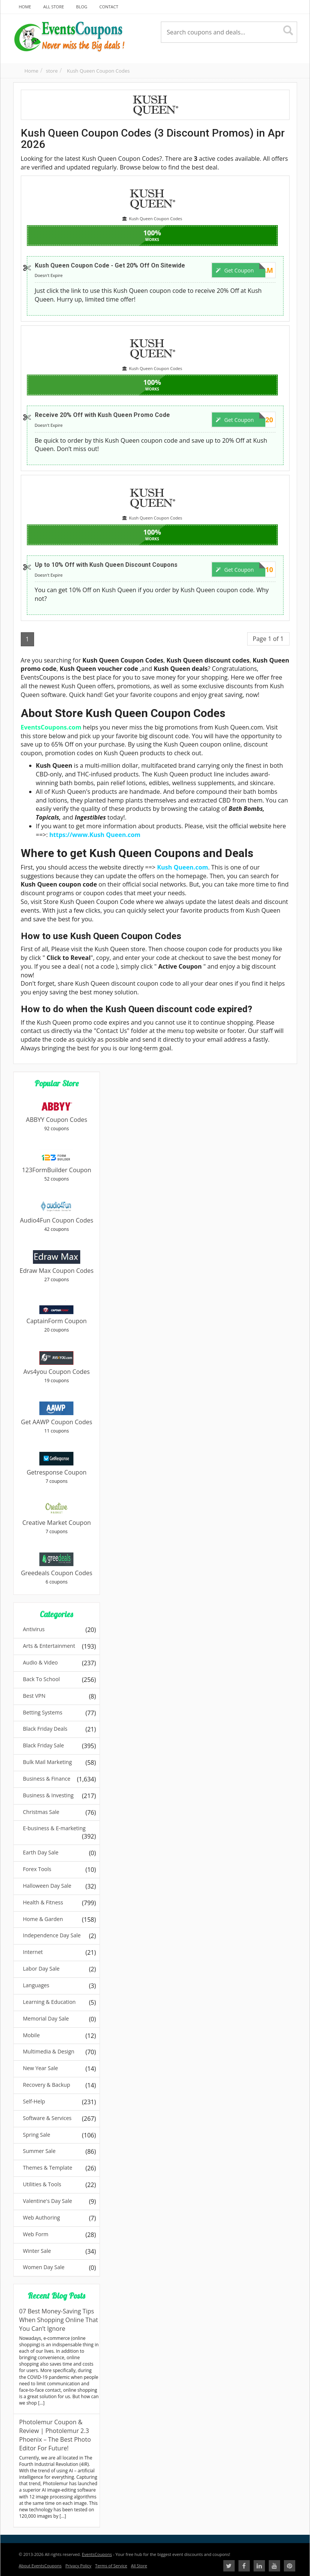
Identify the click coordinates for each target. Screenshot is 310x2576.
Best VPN (34, 1695)
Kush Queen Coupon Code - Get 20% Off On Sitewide (110, 265)
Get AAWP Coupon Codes (56, 1422)
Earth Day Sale (41, 1852)
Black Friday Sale (43, 1745)
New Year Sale (40, 2068)
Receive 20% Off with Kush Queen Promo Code (102, 414)
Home (32, 70)
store (52, 70)
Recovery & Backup (46, 2084)
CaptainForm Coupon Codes (56, 1325)
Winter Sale (37, 2250)
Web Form (35, 2234)
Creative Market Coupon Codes (56, 1526)
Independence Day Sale (52, 1935)
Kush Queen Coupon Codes (98, 70)
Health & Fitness (43, 1902)
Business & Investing (48, 1795)
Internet (33, 1951)
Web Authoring (41, 2217)
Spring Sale (36, 2134)
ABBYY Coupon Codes (56, 1119)
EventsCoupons (97, 2554)
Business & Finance (46, 1778)
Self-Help (34, 2101)
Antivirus (34, 1629)
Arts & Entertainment (49, 1645)
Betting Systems (42, 1712)
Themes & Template (47, 2167)
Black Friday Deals (45, 1728)
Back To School (41, 1679)
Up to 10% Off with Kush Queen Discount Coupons (106, 564)
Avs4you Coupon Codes (56, 1371)
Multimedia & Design (49, 2051)
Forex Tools (37, 1869)
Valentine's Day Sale (47, 2200)
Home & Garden (43, 1919)
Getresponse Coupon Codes (56, 1476)
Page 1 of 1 (268, 639)
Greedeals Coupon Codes (56, 1573)
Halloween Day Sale (47, 1885)
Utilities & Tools (42, 2184)
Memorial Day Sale (46, 2018)
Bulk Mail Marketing (47, 1762)
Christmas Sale (41, 1811)
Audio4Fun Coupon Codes (56, 1220)
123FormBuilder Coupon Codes (56, 1174)
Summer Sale (39, 2150)
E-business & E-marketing (54, 1828)
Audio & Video (40, 1662)
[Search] (288, 30)
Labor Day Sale (41, 1968)
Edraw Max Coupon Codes (56, 1270)
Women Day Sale (44, 2267)
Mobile (31, 2035)
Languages (36, 1985)
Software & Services (47, 2118)
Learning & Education (49, 2001)
